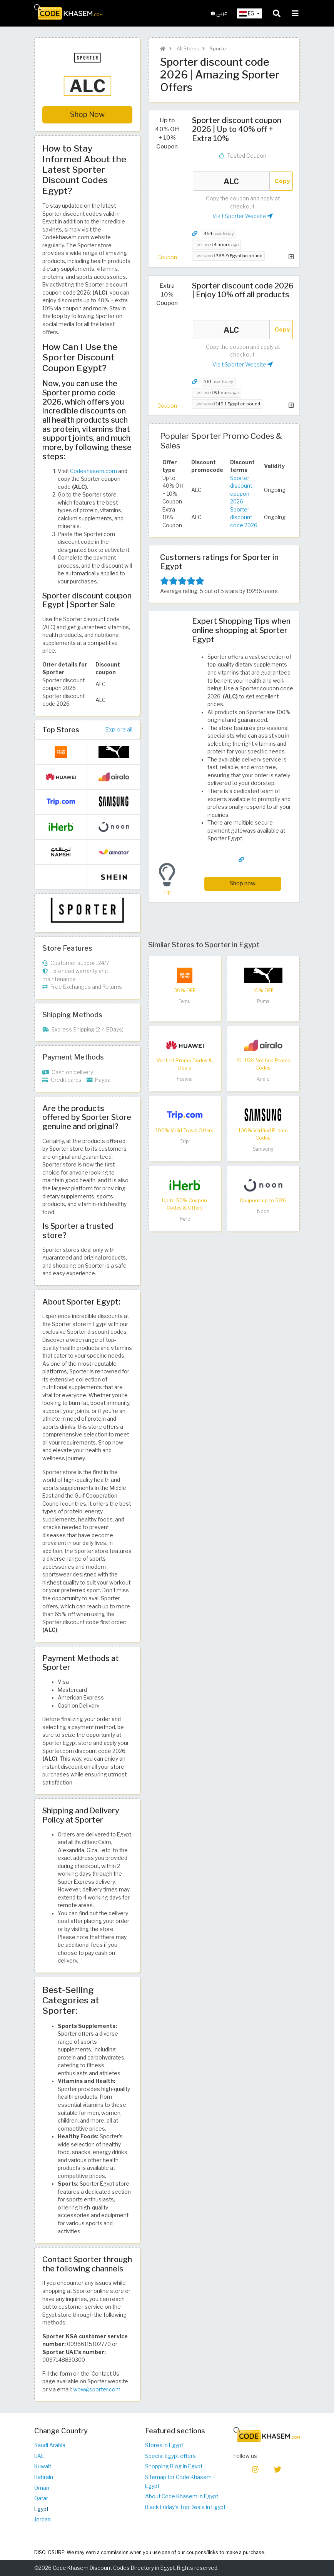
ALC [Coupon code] (231, 181)
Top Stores (60, 729)
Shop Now (87, 114)
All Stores (187, 49)
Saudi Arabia (49, 2445)
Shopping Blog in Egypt (173, 2466)
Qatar (41, 2498)
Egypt (41, 2509)
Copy (282, 181)
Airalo (263, 1079)
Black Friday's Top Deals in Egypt (185, 2507)
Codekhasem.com (93, 471)
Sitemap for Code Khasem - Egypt (180, 2481)
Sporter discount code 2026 (243, 517)
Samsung (263, 1149)
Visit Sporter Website (242, 216)
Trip (184, 1141)
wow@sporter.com (96, 2389)
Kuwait (42, 2466)
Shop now (243, 883)
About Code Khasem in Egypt (181, 2496)
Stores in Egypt (164, 2445)
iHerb (184, 1219)
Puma (263, 1001)
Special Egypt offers (170, 2456)
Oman (41, 2488)
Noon (263, 1211)
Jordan (42, 2519)
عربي (219, 13)
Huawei (184, 1079)
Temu (184, 1001)
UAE (39, 2456)
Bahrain (43, 2477)
